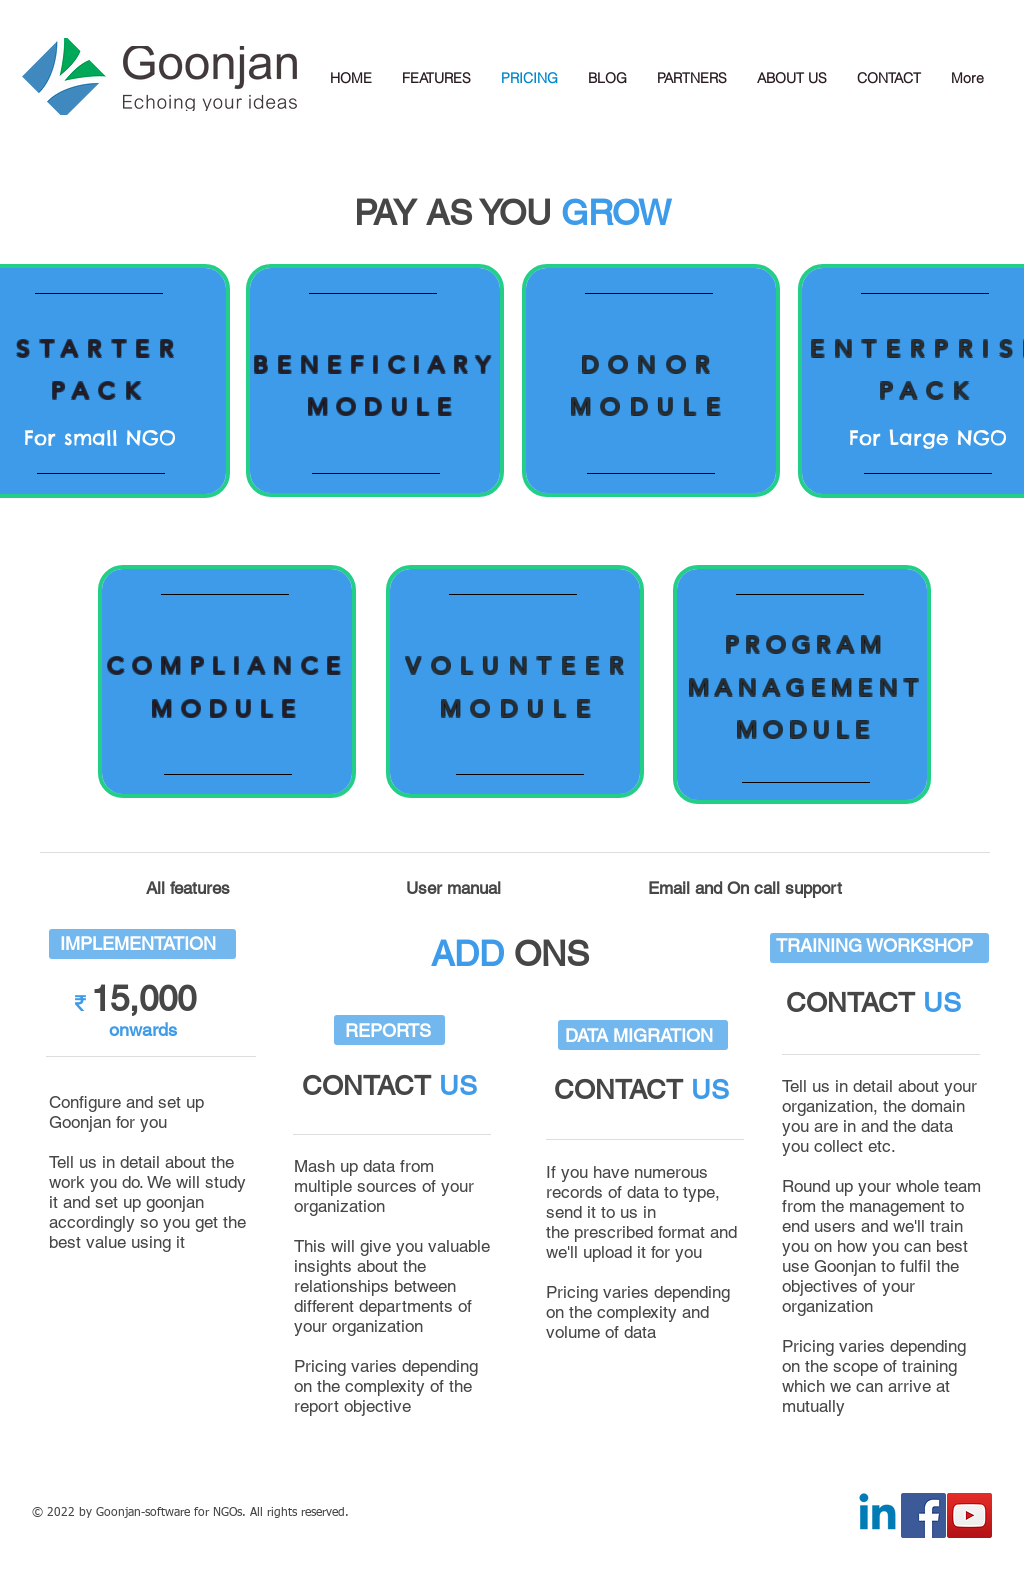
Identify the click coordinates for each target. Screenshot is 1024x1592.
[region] (375, 380)
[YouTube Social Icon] (969, 1515)
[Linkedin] (877, 1515)
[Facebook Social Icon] (923, 1515)
